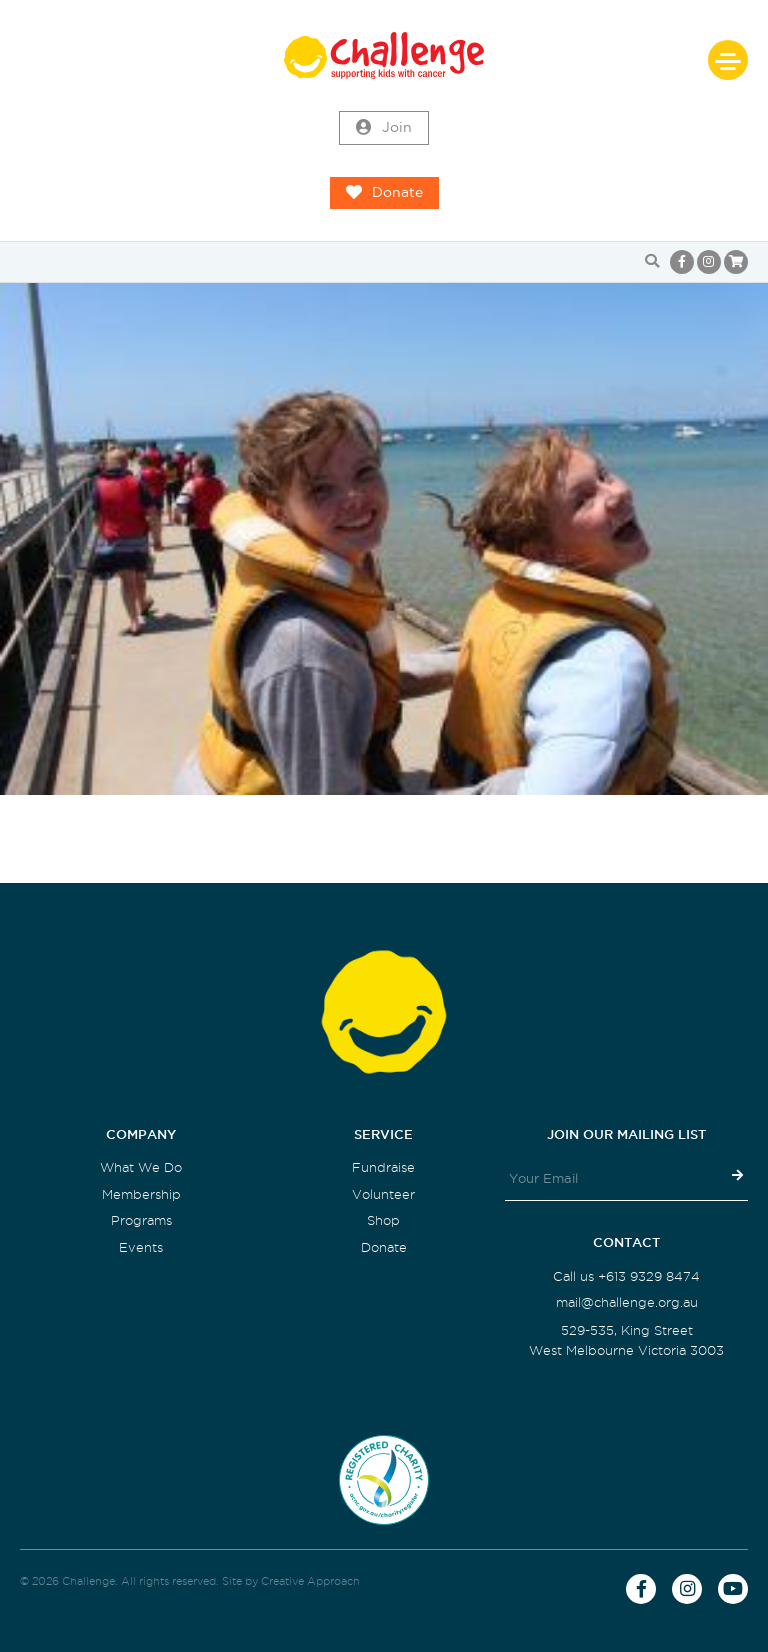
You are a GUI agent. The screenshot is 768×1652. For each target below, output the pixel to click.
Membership (141, 1194)
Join (384, 128)
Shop (383, 1220)
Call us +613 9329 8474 (626, 1276)
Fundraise (383, 1167)
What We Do (141, 1167)
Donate (384, 193)
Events (141, 1247)
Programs (141, 1220)
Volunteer (383, 1194)
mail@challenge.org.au (627, 1302)
